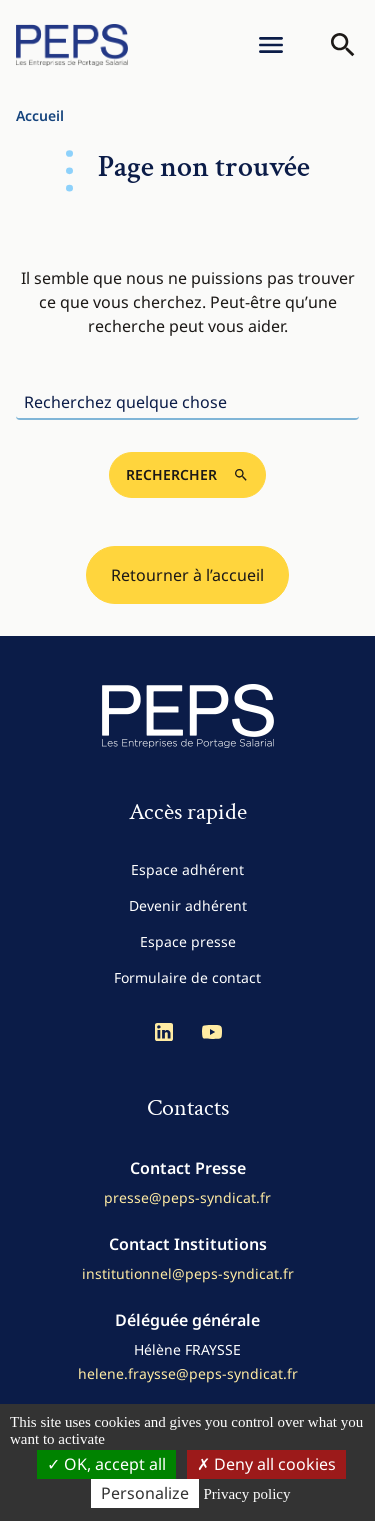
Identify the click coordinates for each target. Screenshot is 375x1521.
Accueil (40, 115)
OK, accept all (106, 1464)
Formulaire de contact (187, 977)
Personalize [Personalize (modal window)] (145, 1493)
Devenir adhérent (188, 905)
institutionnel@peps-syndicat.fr (188, 1273)
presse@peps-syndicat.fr (187, 1197)
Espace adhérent (187, 869)
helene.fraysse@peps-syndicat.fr (188, 1373)
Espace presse (188, 941)
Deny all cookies (266, 1464)
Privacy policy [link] (246, 1494)
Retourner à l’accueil (187, 575)
